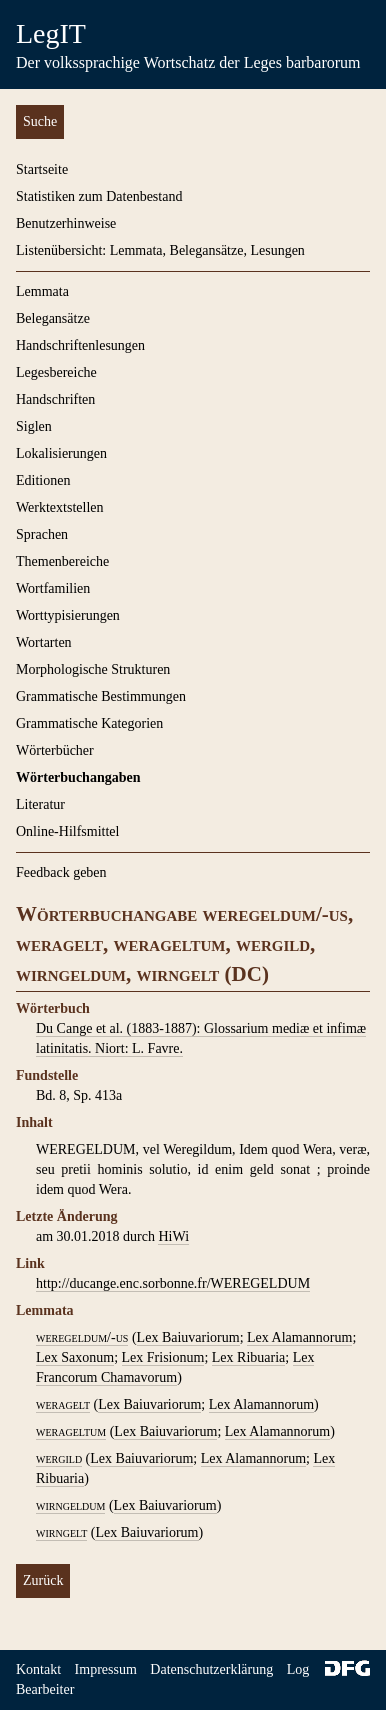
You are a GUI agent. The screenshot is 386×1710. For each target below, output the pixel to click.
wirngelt (61, 1532)
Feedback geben (61, 872)
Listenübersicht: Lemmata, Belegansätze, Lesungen (160, 250)
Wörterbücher (55, 750)
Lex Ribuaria (248, 1357)
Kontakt (38, 1669)
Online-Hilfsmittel (67, 831)
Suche (40, 121)
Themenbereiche (62, 561)
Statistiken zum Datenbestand (99, 196)
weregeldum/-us (82, 1337)
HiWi (173, 1236)
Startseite (42, 169)
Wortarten (44, 642)
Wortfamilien (53, 588)
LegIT (51, 33)
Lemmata (42, 291)
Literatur (40, 804)
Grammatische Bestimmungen (101, 696)
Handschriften (55, 399)
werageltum (71, 1431)
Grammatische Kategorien (89, 723)
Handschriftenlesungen (80, 345)
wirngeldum (70, 1505)
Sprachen (42, 534)
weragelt (63, 1404)
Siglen (34, 426)
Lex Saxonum (75, 1357)
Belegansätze (53, 318)
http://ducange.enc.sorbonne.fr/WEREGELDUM (173, 1283)
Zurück (43, 1580)
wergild (59, 1458)
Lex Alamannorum (299, 1337)
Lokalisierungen (61, 453)
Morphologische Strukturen (93, 669)
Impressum (106, 1669)
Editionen (43, 480)
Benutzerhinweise (66, 223)
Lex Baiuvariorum (188, 1337)
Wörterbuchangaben (78, 777)
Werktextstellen (60, 507)
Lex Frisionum (163, 1357)
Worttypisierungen (68, 615)
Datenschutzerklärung (211, 1669)
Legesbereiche (56, 372)
